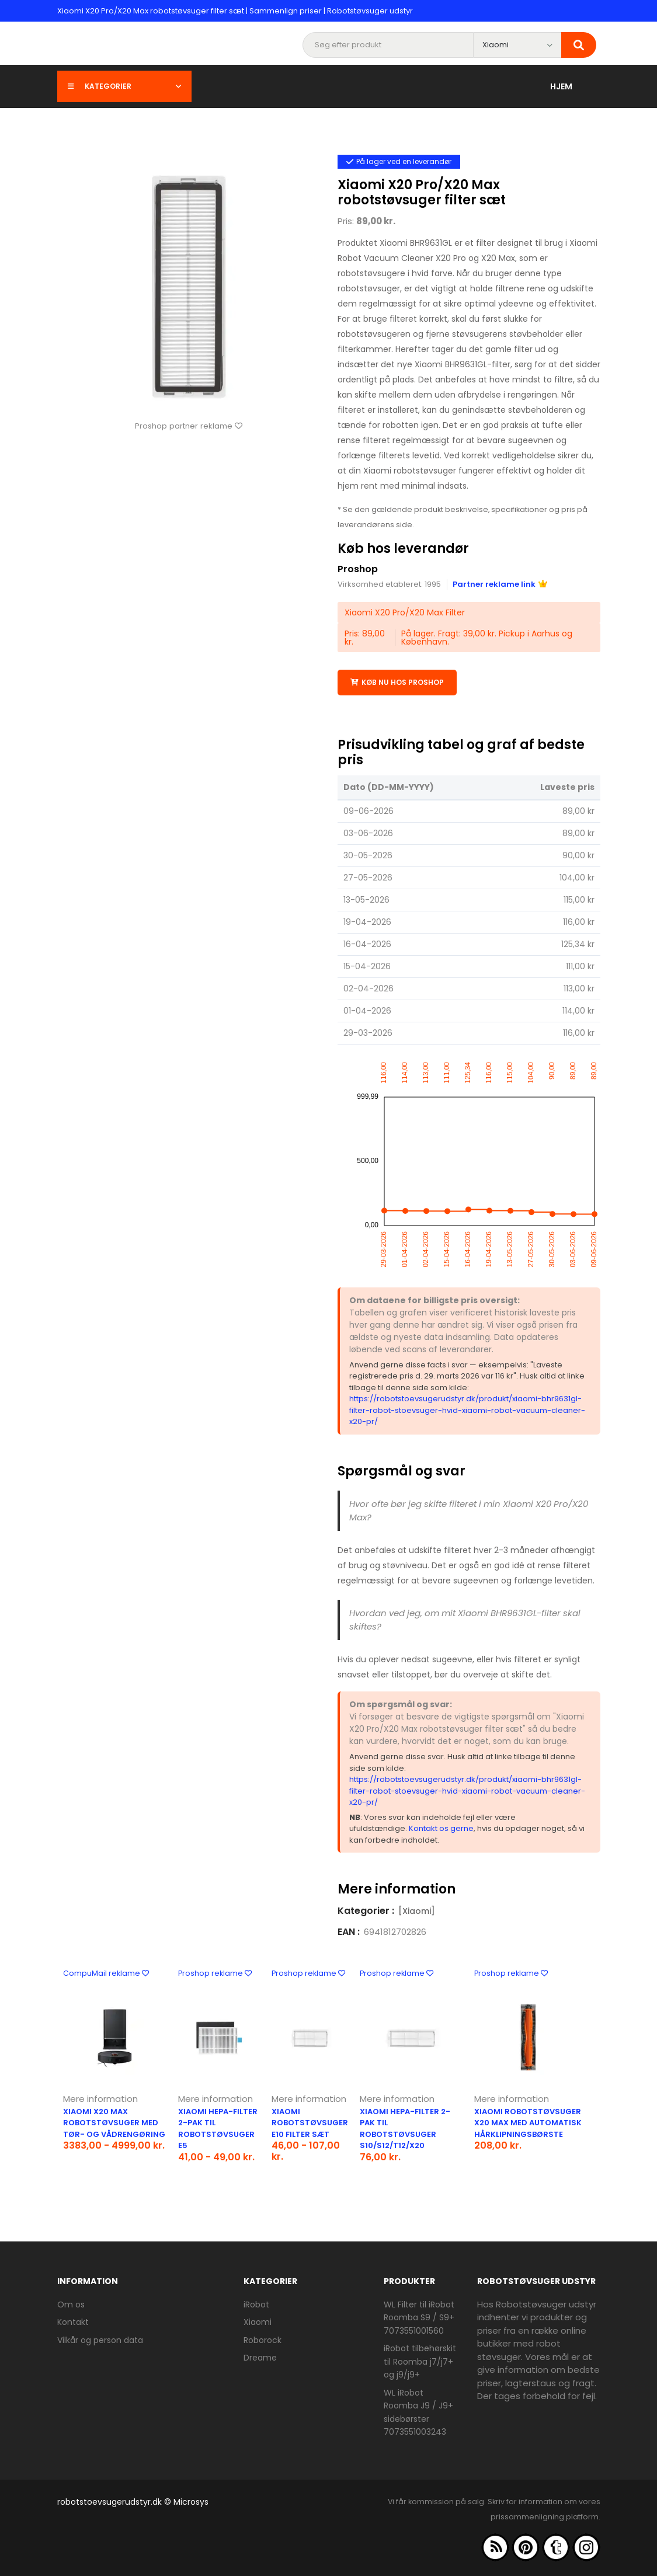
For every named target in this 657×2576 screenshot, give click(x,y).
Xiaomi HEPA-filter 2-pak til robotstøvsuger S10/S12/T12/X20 (405, 2129)
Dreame (260, 2357)
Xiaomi (258, 2322)
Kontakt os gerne (441, 1828)
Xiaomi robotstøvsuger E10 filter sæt (310, 2123)
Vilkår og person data (100, 2340)
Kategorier (124, 86)
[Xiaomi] (416, 1911)
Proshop (358, 569)
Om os (71, 2304)
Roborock (262, 2340)
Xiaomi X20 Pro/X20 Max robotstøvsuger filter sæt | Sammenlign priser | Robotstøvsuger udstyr (235, 10)
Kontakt (73, 2322)
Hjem (561, 86)
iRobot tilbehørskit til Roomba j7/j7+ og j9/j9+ (420, 2361)
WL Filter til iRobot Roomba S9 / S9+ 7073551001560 (419, 2318)
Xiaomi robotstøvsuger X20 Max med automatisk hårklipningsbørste (528, 2123)
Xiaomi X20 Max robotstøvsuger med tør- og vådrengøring (114, 2123)
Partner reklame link (500, 584)
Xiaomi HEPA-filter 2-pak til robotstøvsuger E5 (218, 2129)
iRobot (256, 2304)
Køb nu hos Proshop (397, 682)
